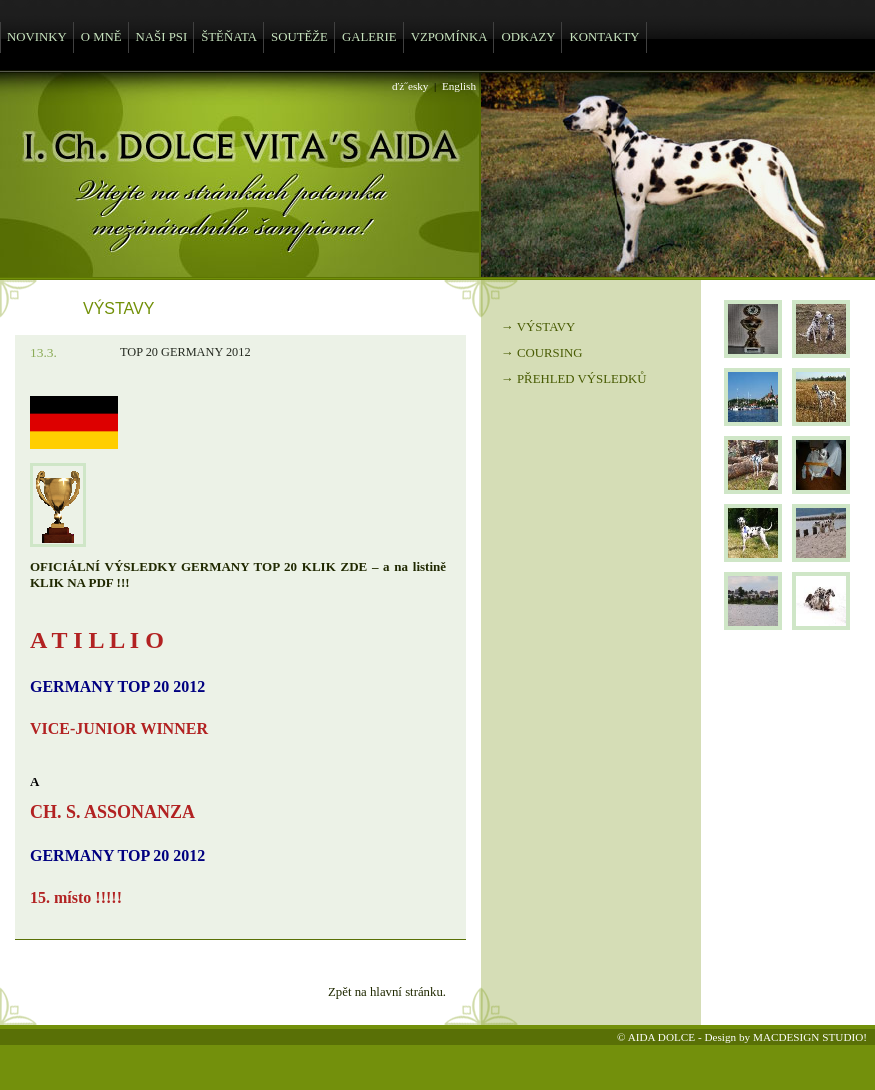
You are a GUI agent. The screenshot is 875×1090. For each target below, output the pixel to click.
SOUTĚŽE (299, 37)
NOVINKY (37, 37)
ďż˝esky (410, 86)
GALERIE (369, 37)
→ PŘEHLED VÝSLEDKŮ (574, 379)
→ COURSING (541, 353)
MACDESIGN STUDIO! (810, 1037)
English (459, 86)
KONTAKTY (604, 37)
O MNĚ (101, 37)
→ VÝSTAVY (538, 327)
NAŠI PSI (162, 37)
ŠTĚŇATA (229, 37)
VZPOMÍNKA (449, 37)
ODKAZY (528, 37)
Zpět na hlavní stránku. (387, 992)
